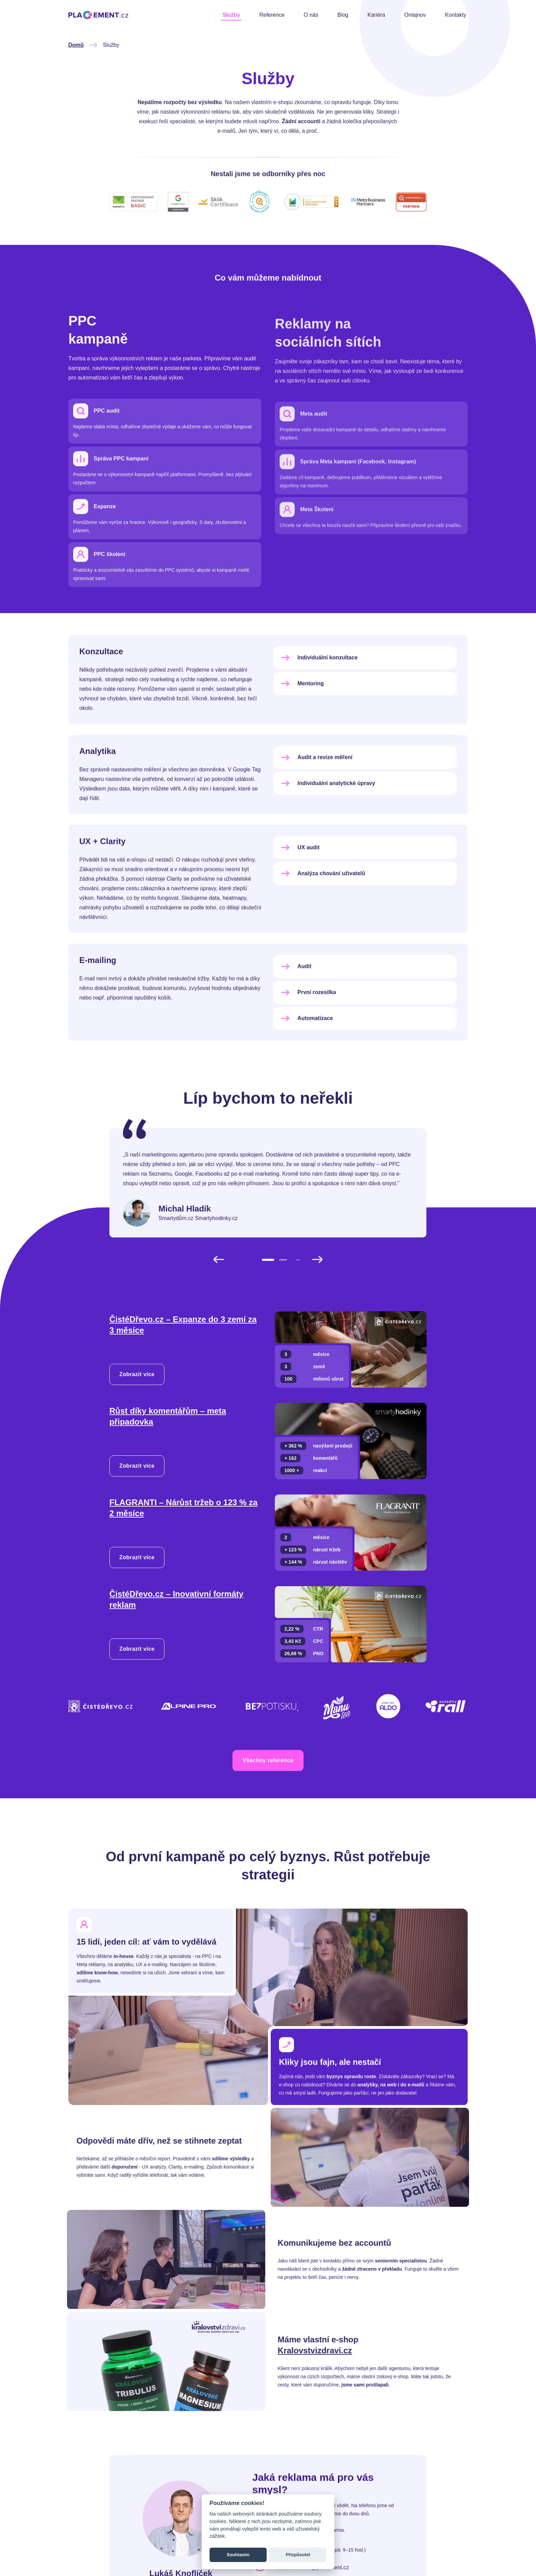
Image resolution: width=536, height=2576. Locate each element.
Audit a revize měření (315, 791)
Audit (294, 1000)
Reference (271, 15)
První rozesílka (307, 1026)
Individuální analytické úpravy (326, 816)
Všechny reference (267, 1794)
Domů (42, 45)
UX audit (299, 881)
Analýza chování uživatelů (321, 907)
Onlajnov (415, 15)
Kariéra (376, 15)
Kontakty (455, 15)
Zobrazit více (137, 1374)
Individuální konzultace (318, 691)
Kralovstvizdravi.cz (348, 2350)
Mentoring (301, 717)
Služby (231, 15)
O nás (311, 15)
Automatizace (305, 1051)
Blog (342, 15)
